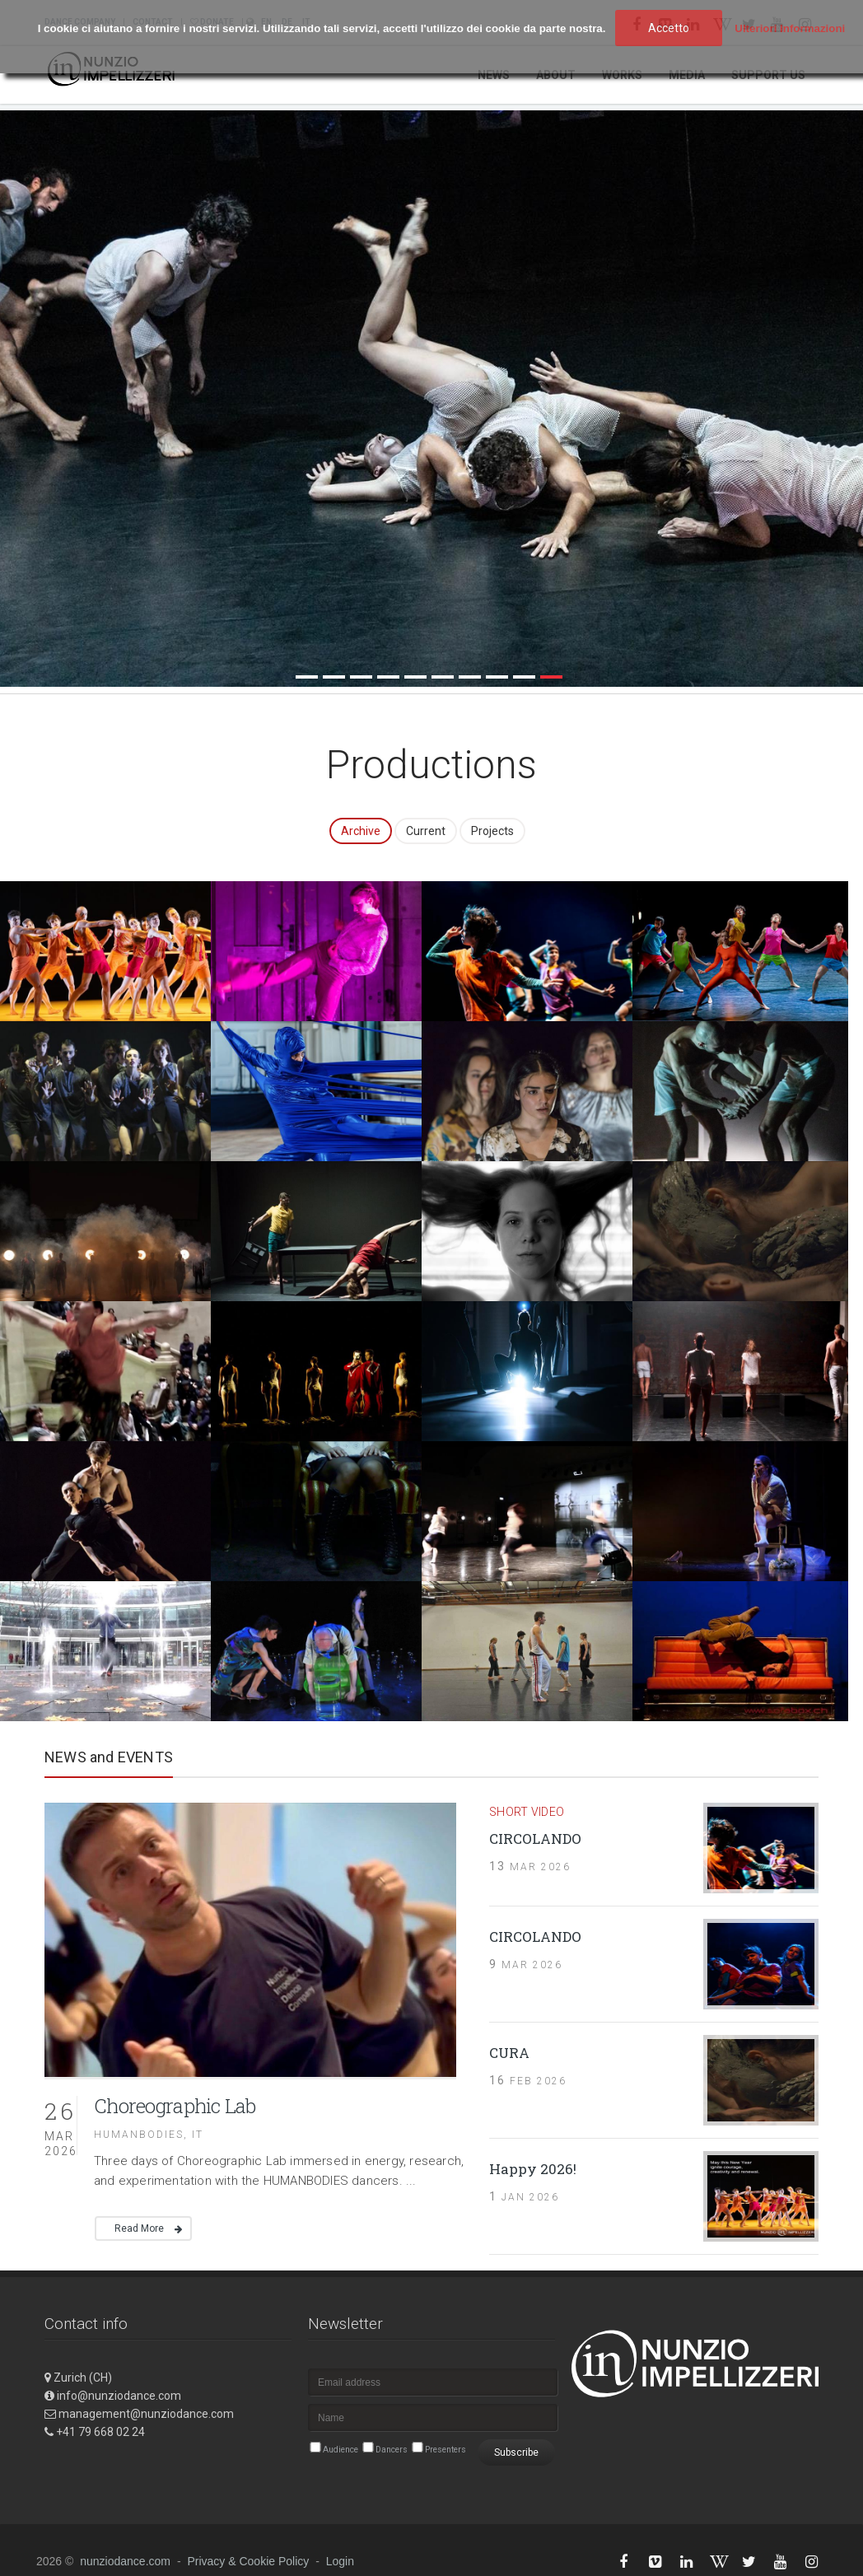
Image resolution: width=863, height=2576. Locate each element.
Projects (492, 828)
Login (340, 2559)
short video (526, 1809)
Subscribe (516, 2451)
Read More (139, 2227)
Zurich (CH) (83, 2375)
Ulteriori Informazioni (790, 28)
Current (425, 828)
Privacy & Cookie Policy (248, 2559)
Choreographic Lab (175, 2103)
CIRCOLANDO (535, 1836)
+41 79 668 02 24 (100, 2430)
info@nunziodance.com (119, 2394)
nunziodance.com (125, 2559)
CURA (509, 2050)
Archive (360, 828)
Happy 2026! (532, 2166)
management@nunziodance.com (146, 2412)
